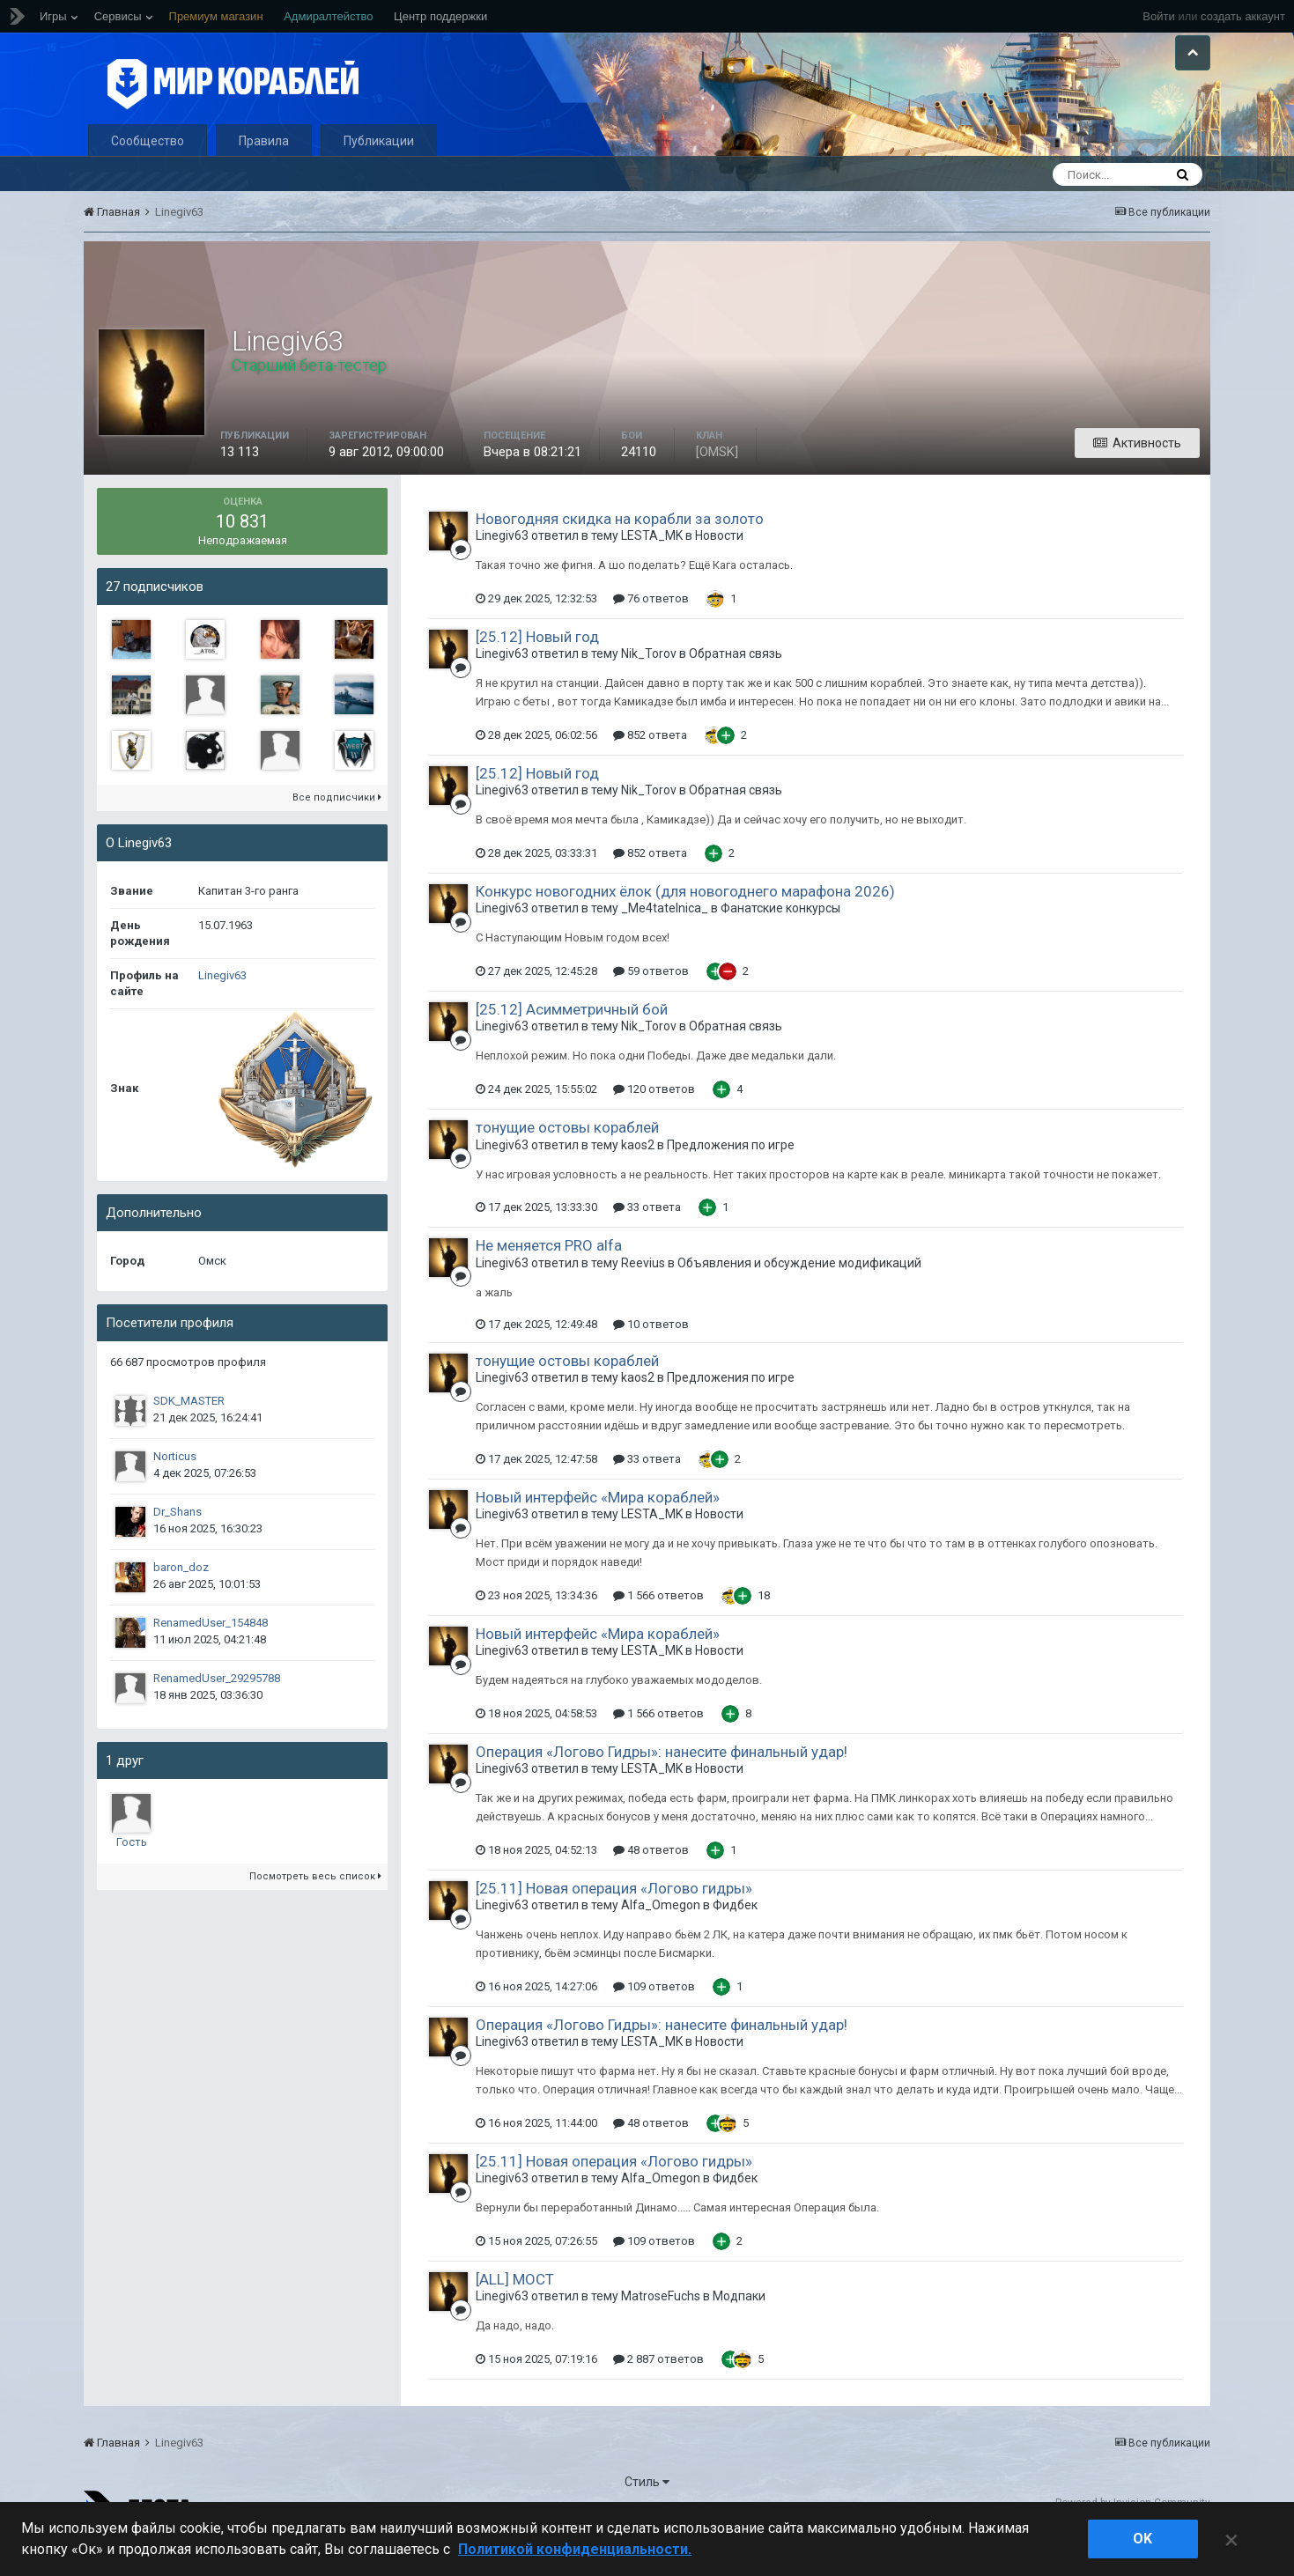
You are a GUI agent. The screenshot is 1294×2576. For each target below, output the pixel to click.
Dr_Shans (177, 1543)
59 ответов (651, 1003)
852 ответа (650, 766)
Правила (264, 173)
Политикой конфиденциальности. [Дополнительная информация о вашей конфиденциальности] (574, 2549)
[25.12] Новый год (537, 668)
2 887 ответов (658, 2391)
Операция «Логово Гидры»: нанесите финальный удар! (661, 1783)
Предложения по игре (731, 1177)
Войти (1158, 16)
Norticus (174, 1488)
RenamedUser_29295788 (216, 1709)
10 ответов (651, 1355)
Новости (719, 567)
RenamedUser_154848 (210, 1654)
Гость (131, 1873)
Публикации (379, 173)
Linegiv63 (222, 1007)
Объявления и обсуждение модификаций (799, 1295)
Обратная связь (735, 686)
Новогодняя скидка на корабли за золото (620, 550)
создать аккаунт (1243, 16)
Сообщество (147, 173)
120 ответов (654, 1121)
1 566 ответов (658, 1627)
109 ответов (654, 2018)
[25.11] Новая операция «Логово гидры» (614, 1920)
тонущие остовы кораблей (567, 1160)
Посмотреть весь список (315, 1908)
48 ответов (651, 1881)
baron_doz (181, 1598)
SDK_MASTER (189, 1432)
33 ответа (647, 1239)
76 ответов (651, 630)
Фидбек (735, 1937)
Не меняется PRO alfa (549, 1278)
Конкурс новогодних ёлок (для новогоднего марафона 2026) (685, 923)
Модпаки (739, 2328)
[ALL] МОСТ (515, 2311)
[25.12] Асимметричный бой (572, 1042)
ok (1142, 2538)
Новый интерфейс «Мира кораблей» (598, 1529)
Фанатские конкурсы (780, 941)
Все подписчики (336, 829)
